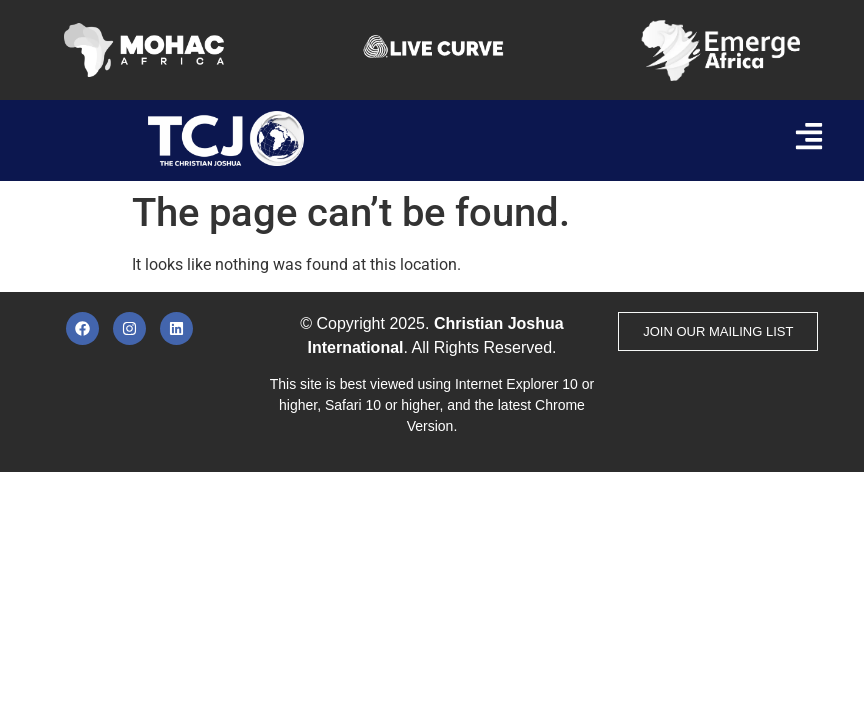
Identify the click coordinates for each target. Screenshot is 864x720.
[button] (808, 138)
